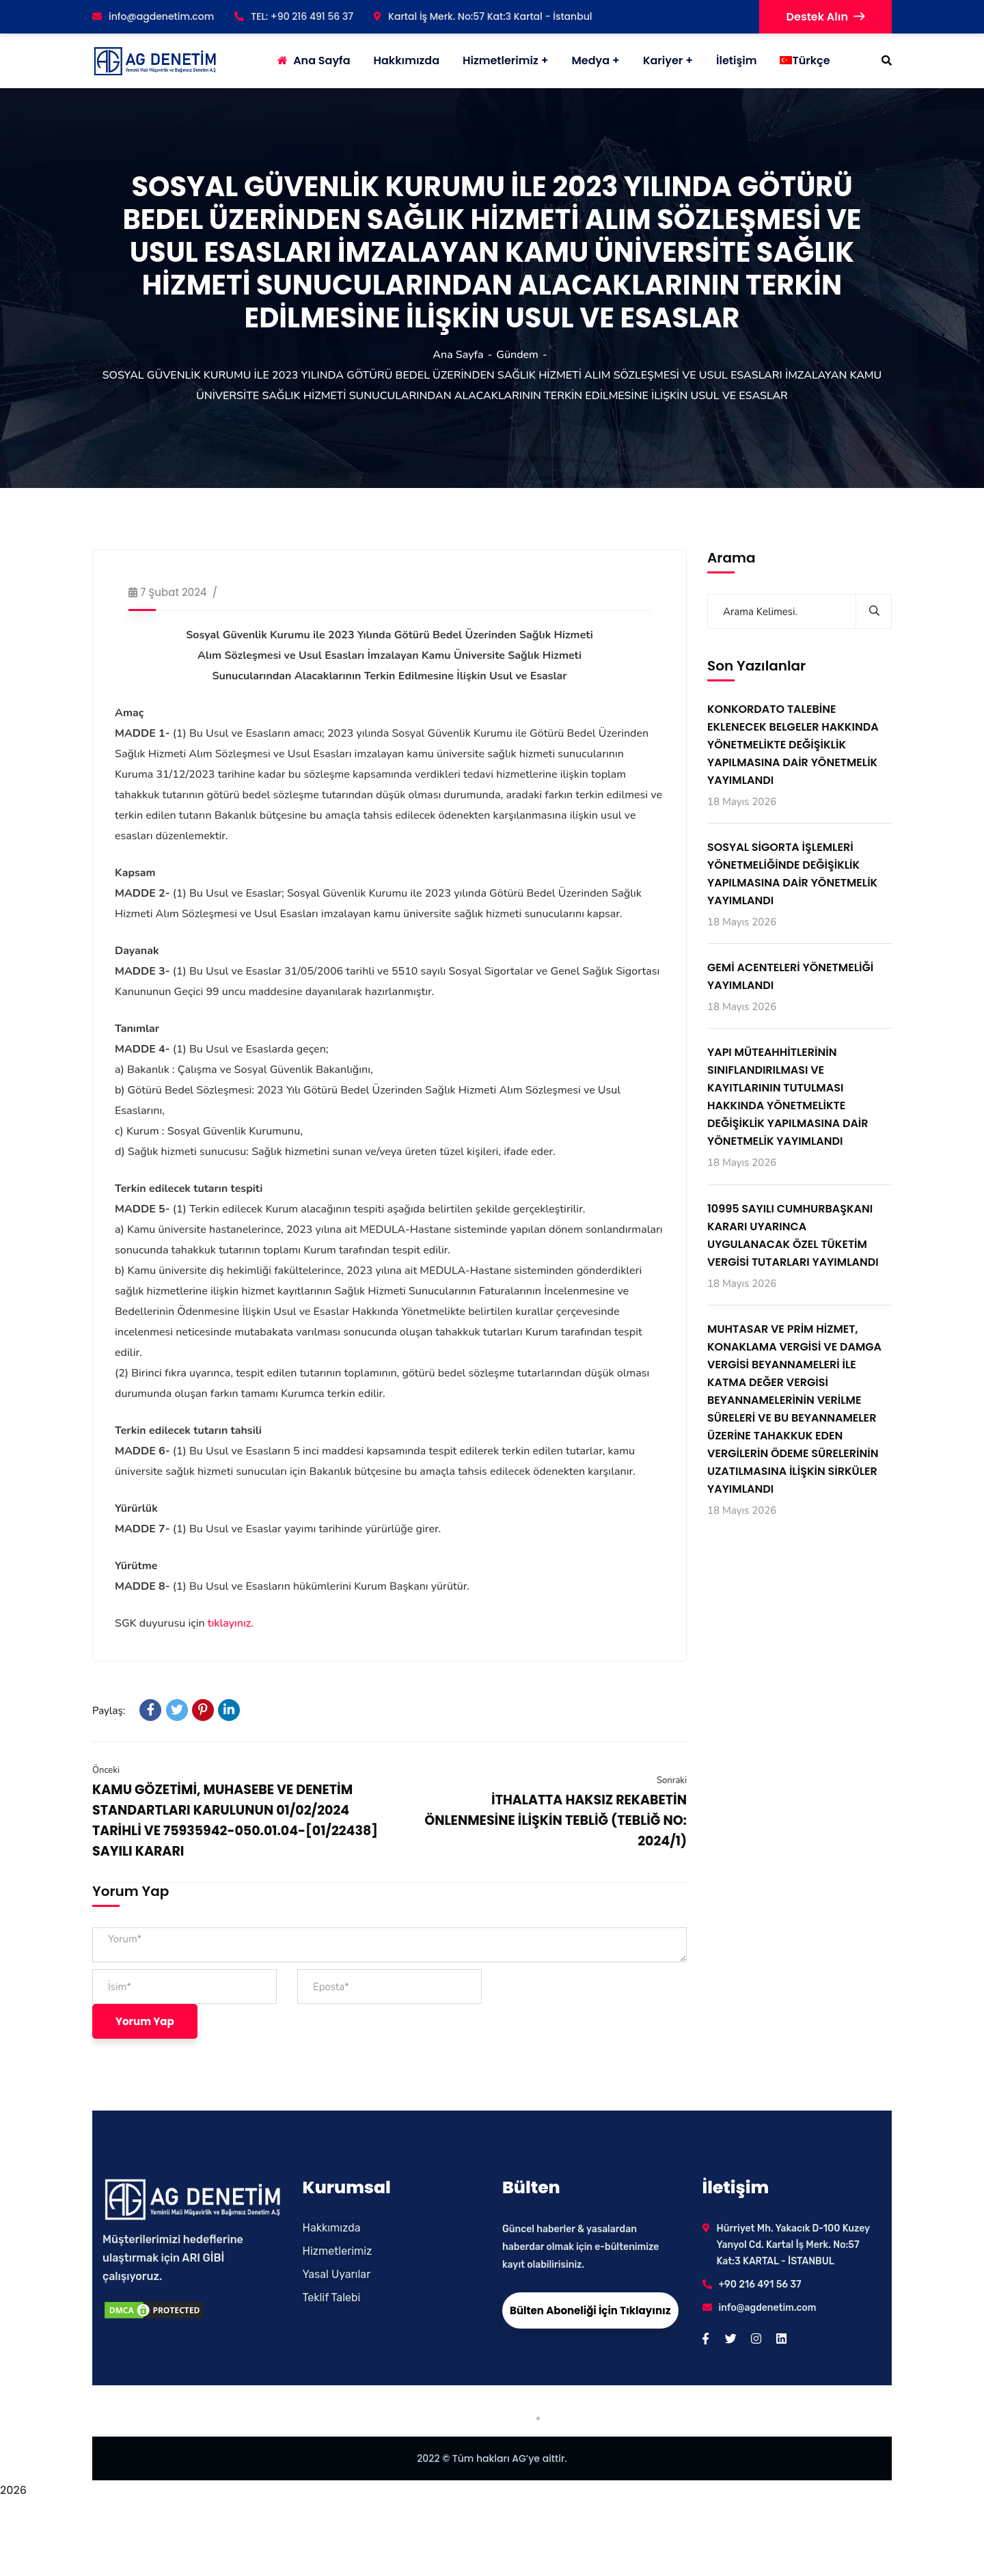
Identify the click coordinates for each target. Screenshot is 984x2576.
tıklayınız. (231, 1623)
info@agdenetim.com (153, 16)
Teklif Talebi (332, 2297)
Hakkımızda (332, 2227)
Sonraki (672, 1780)
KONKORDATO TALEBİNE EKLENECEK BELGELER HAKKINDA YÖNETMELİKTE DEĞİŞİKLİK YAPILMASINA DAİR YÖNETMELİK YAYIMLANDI (793, 744)
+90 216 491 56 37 (760, 2284)
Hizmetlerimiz (500, 60)
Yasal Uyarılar (337, 2274)
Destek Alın (825, 17)
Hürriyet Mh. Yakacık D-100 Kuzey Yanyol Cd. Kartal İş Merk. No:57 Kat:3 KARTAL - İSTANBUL (793, 2245)
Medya (590, 60)
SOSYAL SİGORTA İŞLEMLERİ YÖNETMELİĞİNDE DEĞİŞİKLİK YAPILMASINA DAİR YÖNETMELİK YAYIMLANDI (792, 873)
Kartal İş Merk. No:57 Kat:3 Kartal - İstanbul (483, 16)
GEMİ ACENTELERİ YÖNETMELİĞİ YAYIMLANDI (790, 976)
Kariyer (663, 60)
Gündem (517, 354)
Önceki (106, 1770)
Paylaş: (108, 1711)
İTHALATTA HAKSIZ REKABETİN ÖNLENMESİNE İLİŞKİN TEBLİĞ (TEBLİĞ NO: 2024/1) (555, 1820)
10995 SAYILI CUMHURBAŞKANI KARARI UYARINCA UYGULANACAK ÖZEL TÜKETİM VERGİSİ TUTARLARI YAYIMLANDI (793, 1235)
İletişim (736, 60)
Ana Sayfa (458, 354)
